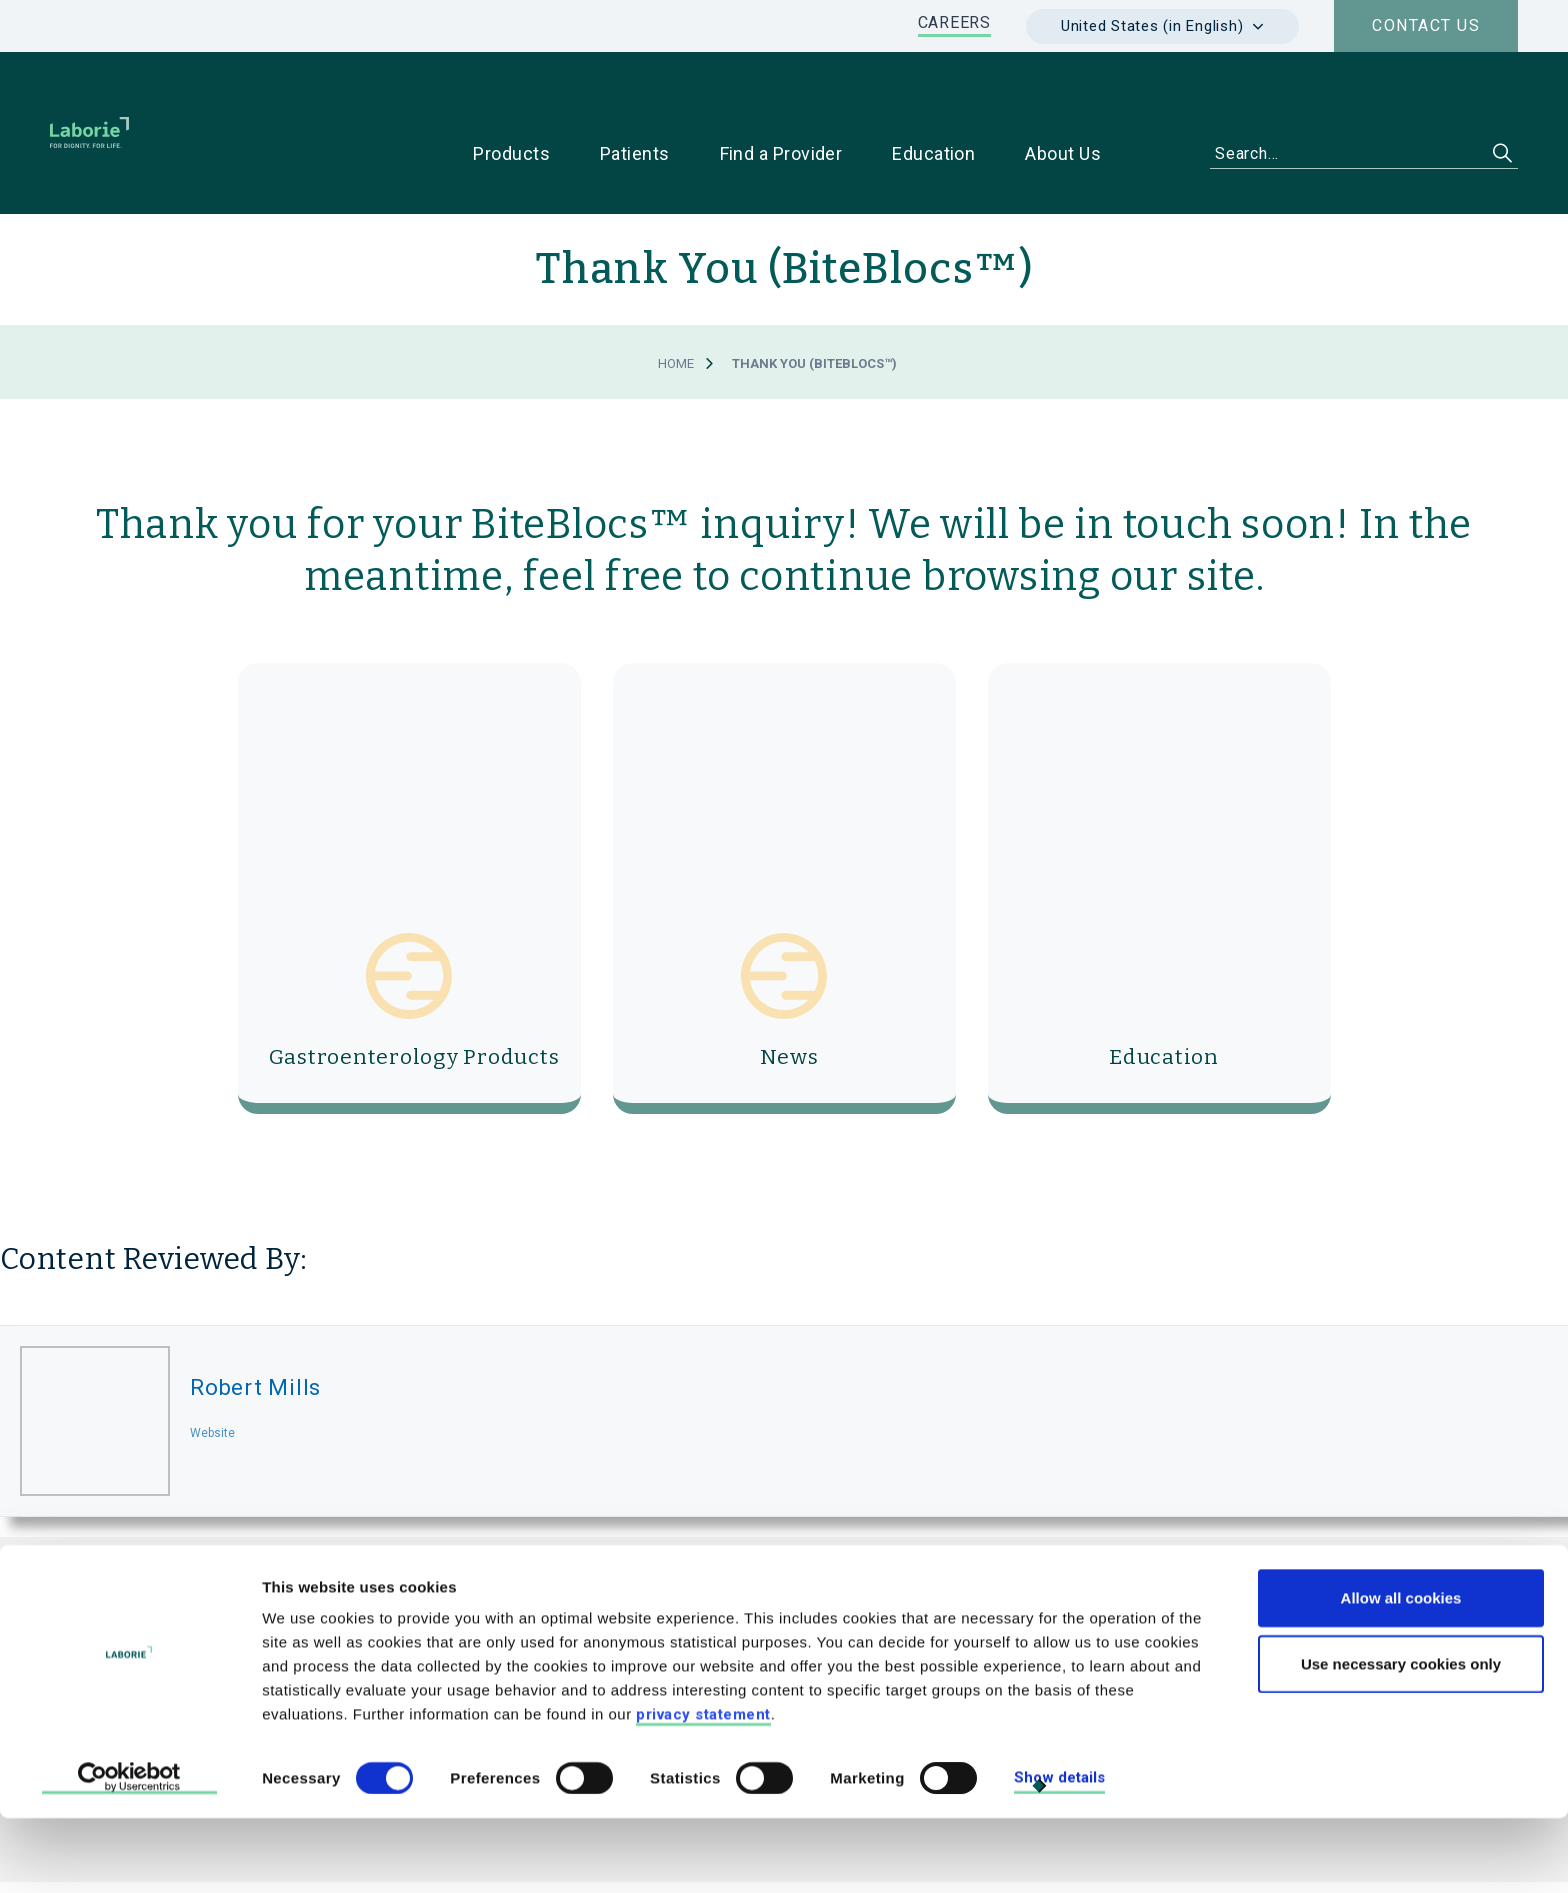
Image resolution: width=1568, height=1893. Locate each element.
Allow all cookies (1401, 1672)
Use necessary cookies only (1401, 1738)
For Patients (1254, 1611)
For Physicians (1106, 1611)
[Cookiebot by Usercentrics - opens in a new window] (129, 1854)
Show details (1059, 1853)
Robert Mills (255, 1324)
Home (676, 300)
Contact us (1426, 25)
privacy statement (703, 1789)
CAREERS (954, 22)
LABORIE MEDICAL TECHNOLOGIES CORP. (559, 1567)
